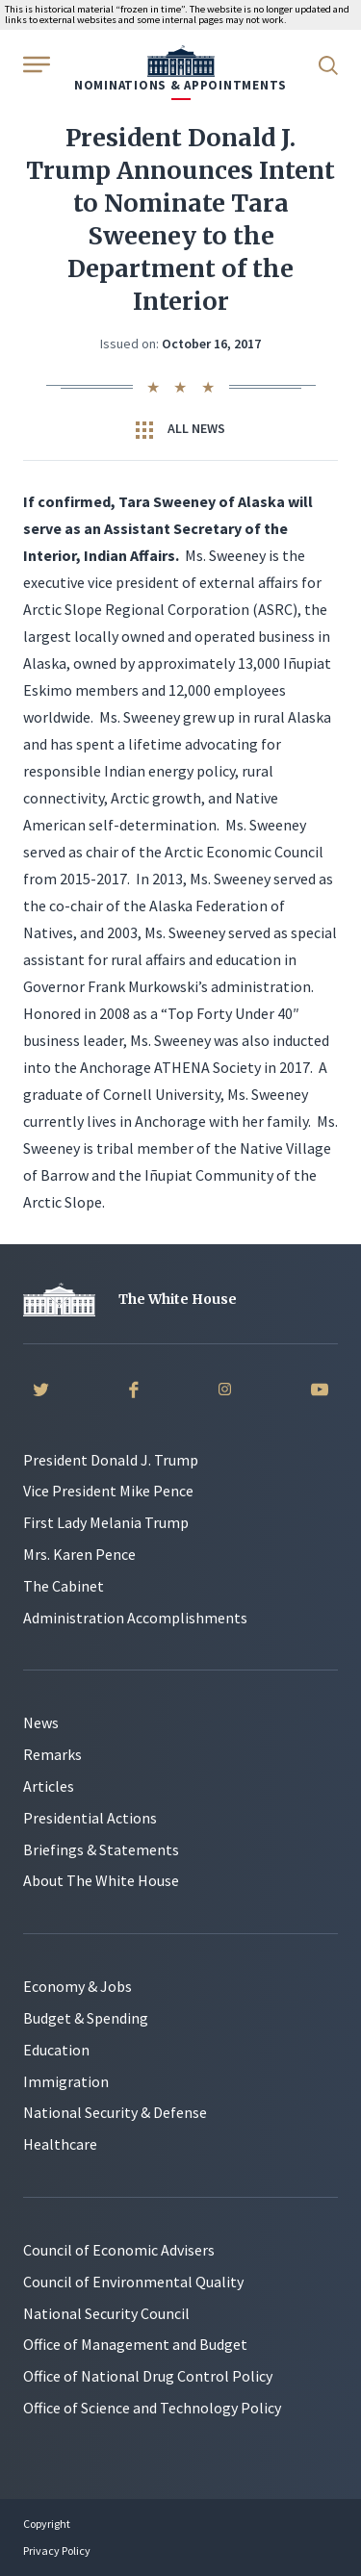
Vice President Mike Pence (108, 1490)
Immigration (66, 2081)
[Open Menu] (34, 63)
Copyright (46, 2523)
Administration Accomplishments (135, 1617)
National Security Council (106, 2313)
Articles (48, 1786)
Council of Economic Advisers (119, 2249)
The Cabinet (63, 1585)
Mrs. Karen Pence (79, 1554)
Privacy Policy (56, 2550)
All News (180, 429)
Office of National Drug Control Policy (147, 2375)
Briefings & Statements (101, 1849)
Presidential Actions (90, 1817)
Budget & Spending (85, 2018)
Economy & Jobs (77, 1986)
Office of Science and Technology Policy (152, 2407)
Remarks (52, 1754)
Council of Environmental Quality (133, 2281)
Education (56, 2049)
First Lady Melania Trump (106, 1522)
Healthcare (60, 2144)
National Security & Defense (115, 2112)
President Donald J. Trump (110, 1459)
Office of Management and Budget (135, 2344)
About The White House (101, 1880)
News (41, 1722)
